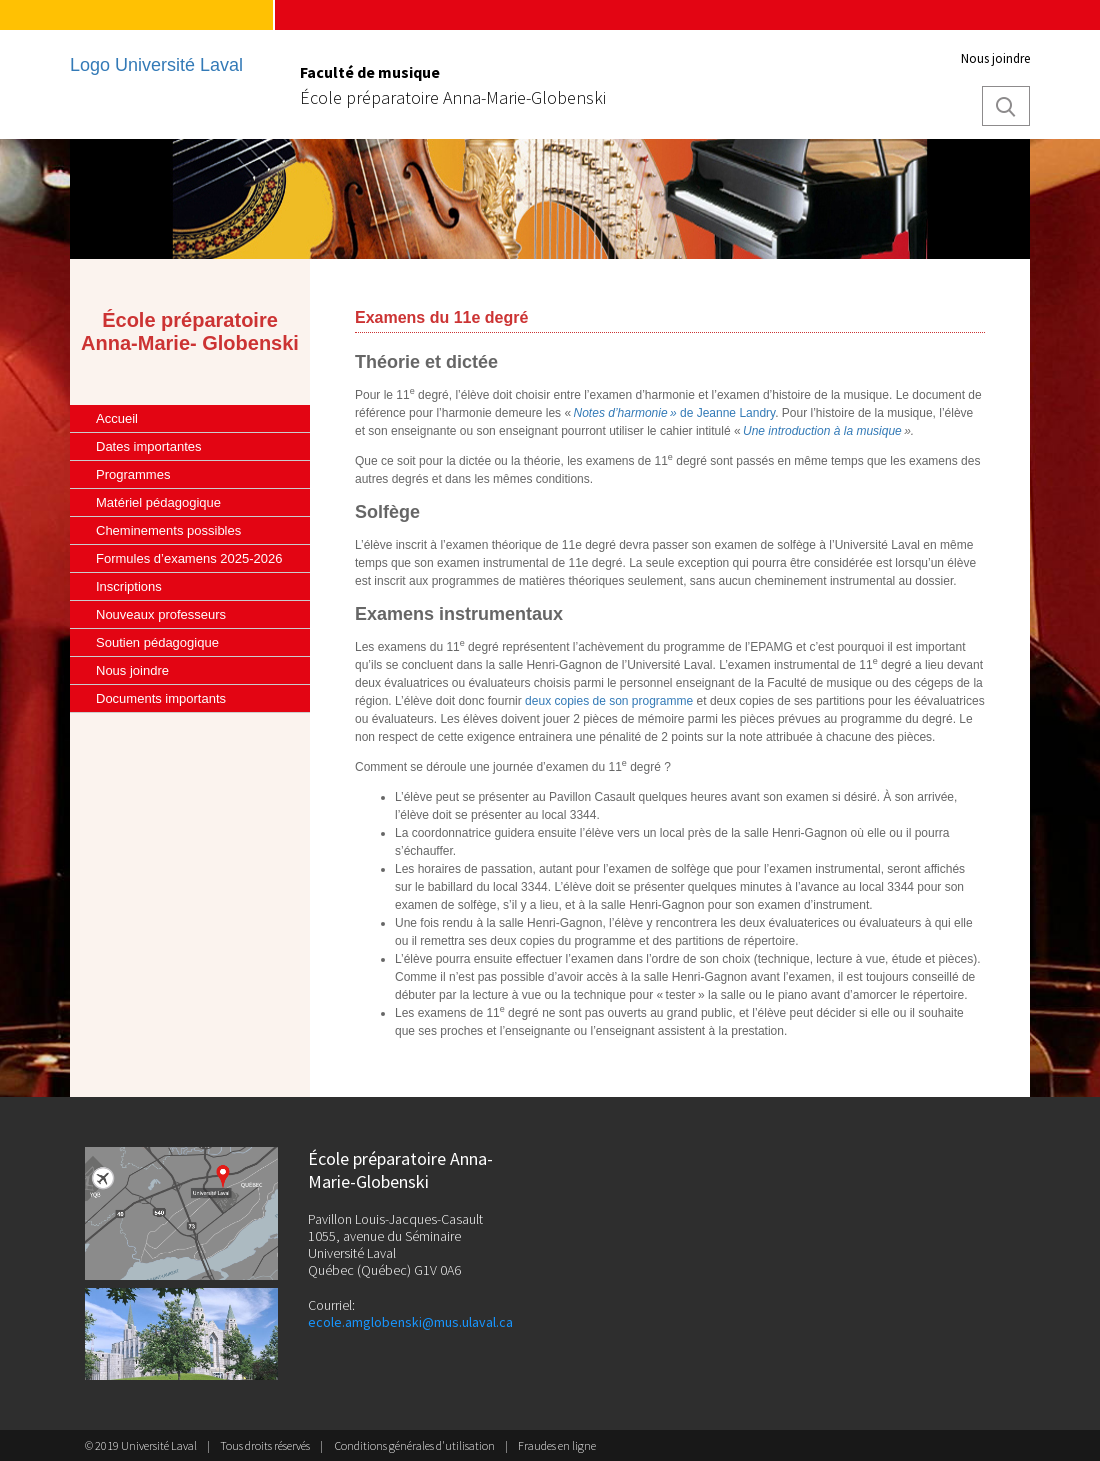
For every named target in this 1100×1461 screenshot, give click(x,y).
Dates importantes (149, 446)
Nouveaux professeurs (161, 614)
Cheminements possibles (168, 530)
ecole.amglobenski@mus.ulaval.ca (410, 1322)
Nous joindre (995, 58)
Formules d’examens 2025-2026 (189, 558)
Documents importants (161, 698)
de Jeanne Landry (726, 413)
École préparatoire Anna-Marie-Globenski (453, 98)
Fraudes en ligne (557, 1445)
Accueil (117, 418)
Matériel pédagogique (158, 502)
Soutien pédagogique (157, 642)
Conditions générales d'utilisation (415, 1445)
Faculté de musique (370, 72)
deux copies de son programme (609, 701)
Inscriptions (129, 586)
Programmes (133, 474)
